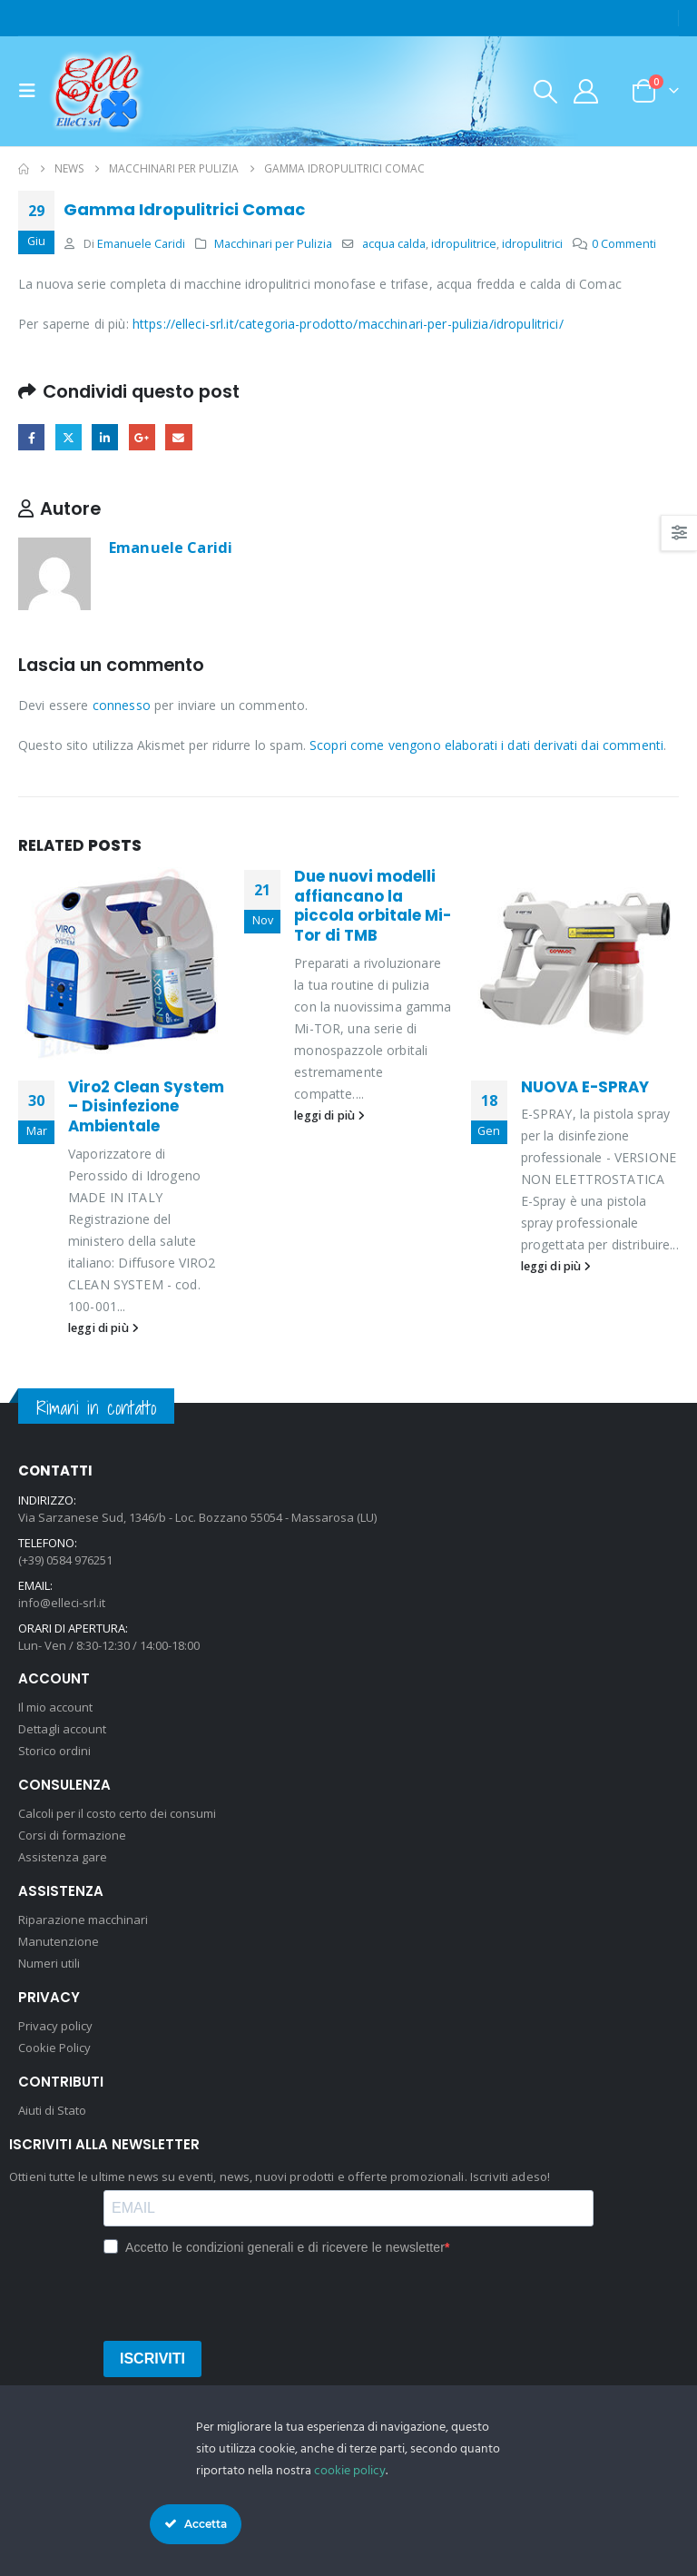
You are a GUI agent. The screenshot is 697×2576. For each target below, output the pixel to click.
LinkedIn (105, 437)
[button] (32, 90)
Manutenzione (58, 1941)
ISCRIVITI (152, 2358)
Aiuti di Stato (52, 2110)
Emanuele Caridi (141, 244)
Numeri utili (49, 1963)
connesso (122, 705)
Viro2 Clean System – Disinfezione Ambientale (146, 1107)
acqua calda (394, 244)
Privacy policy (55, 2026)
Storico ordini (54, 1750)
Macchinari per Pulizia (273, 244)
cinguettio (68, 437)
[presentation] (241, 2295)
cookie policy (350, 2471)
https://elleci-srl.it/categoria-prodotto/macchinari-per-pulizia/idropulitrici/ (348, 323)
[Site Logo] (97, 91)
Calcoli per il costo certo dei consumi (117, 1813)
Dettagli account (62, 1729)
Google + (142, 437)
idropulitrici (532, 244)
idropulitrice (463, 244)
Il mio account (55, 1707)
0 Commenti (624, 244)
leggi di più (103, 1328)
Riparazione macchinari (83, 1919)
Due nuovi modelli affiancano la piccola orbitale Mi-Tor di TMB (372, 905)
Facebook (31, 437)
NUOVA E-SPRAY (585, 1087)
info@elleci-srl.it (61, 1602)
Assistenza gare (62, 1857)
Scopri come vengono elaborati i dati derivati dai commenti (486, 745)
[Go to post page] (122, 963)
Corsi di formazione (72, 1835)
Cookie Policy (54, 2047)
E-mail (178, 437)
